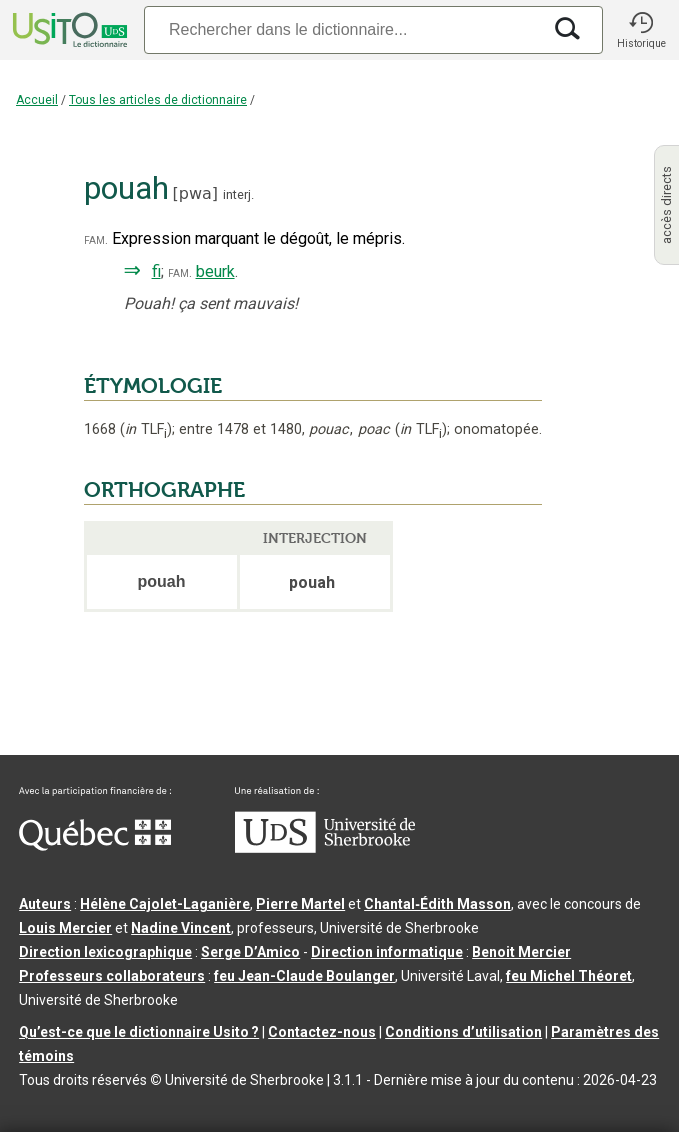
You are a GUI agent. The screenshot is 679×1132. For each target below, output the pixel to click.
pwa (195, 193)
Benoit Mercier (521, 952)
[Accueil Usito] (68, 30)
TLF (146, 429)
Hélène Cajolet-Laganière (165, 904)
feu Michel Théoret (569, 976)
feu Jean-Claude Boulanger (304, 976)
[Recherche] (342, 29)
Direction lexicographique (105, 952)
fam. (96, 239)
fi (156, 271)
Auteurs (45, 904)
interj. (238, 194)
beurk (215, 271)
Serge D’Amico (250, 952)
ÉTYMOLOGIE (153, 386)
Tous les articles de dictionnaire (158, 100)
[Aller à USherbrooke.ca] (325, 848)
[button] (641, 30)
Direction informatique (387, 952)
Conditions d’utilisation (463, 1032)
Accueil (37, 100)
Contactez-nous (322, 1032)
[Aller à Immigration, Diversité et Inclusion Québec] (95, 846)
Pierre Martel (300, 904)
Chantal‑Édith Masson (437, 904)
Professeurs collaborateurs (112, 976)
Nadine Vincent (181, 928)
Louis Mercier (65, 928)
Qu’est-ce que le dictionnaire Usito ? (139, 1032)
